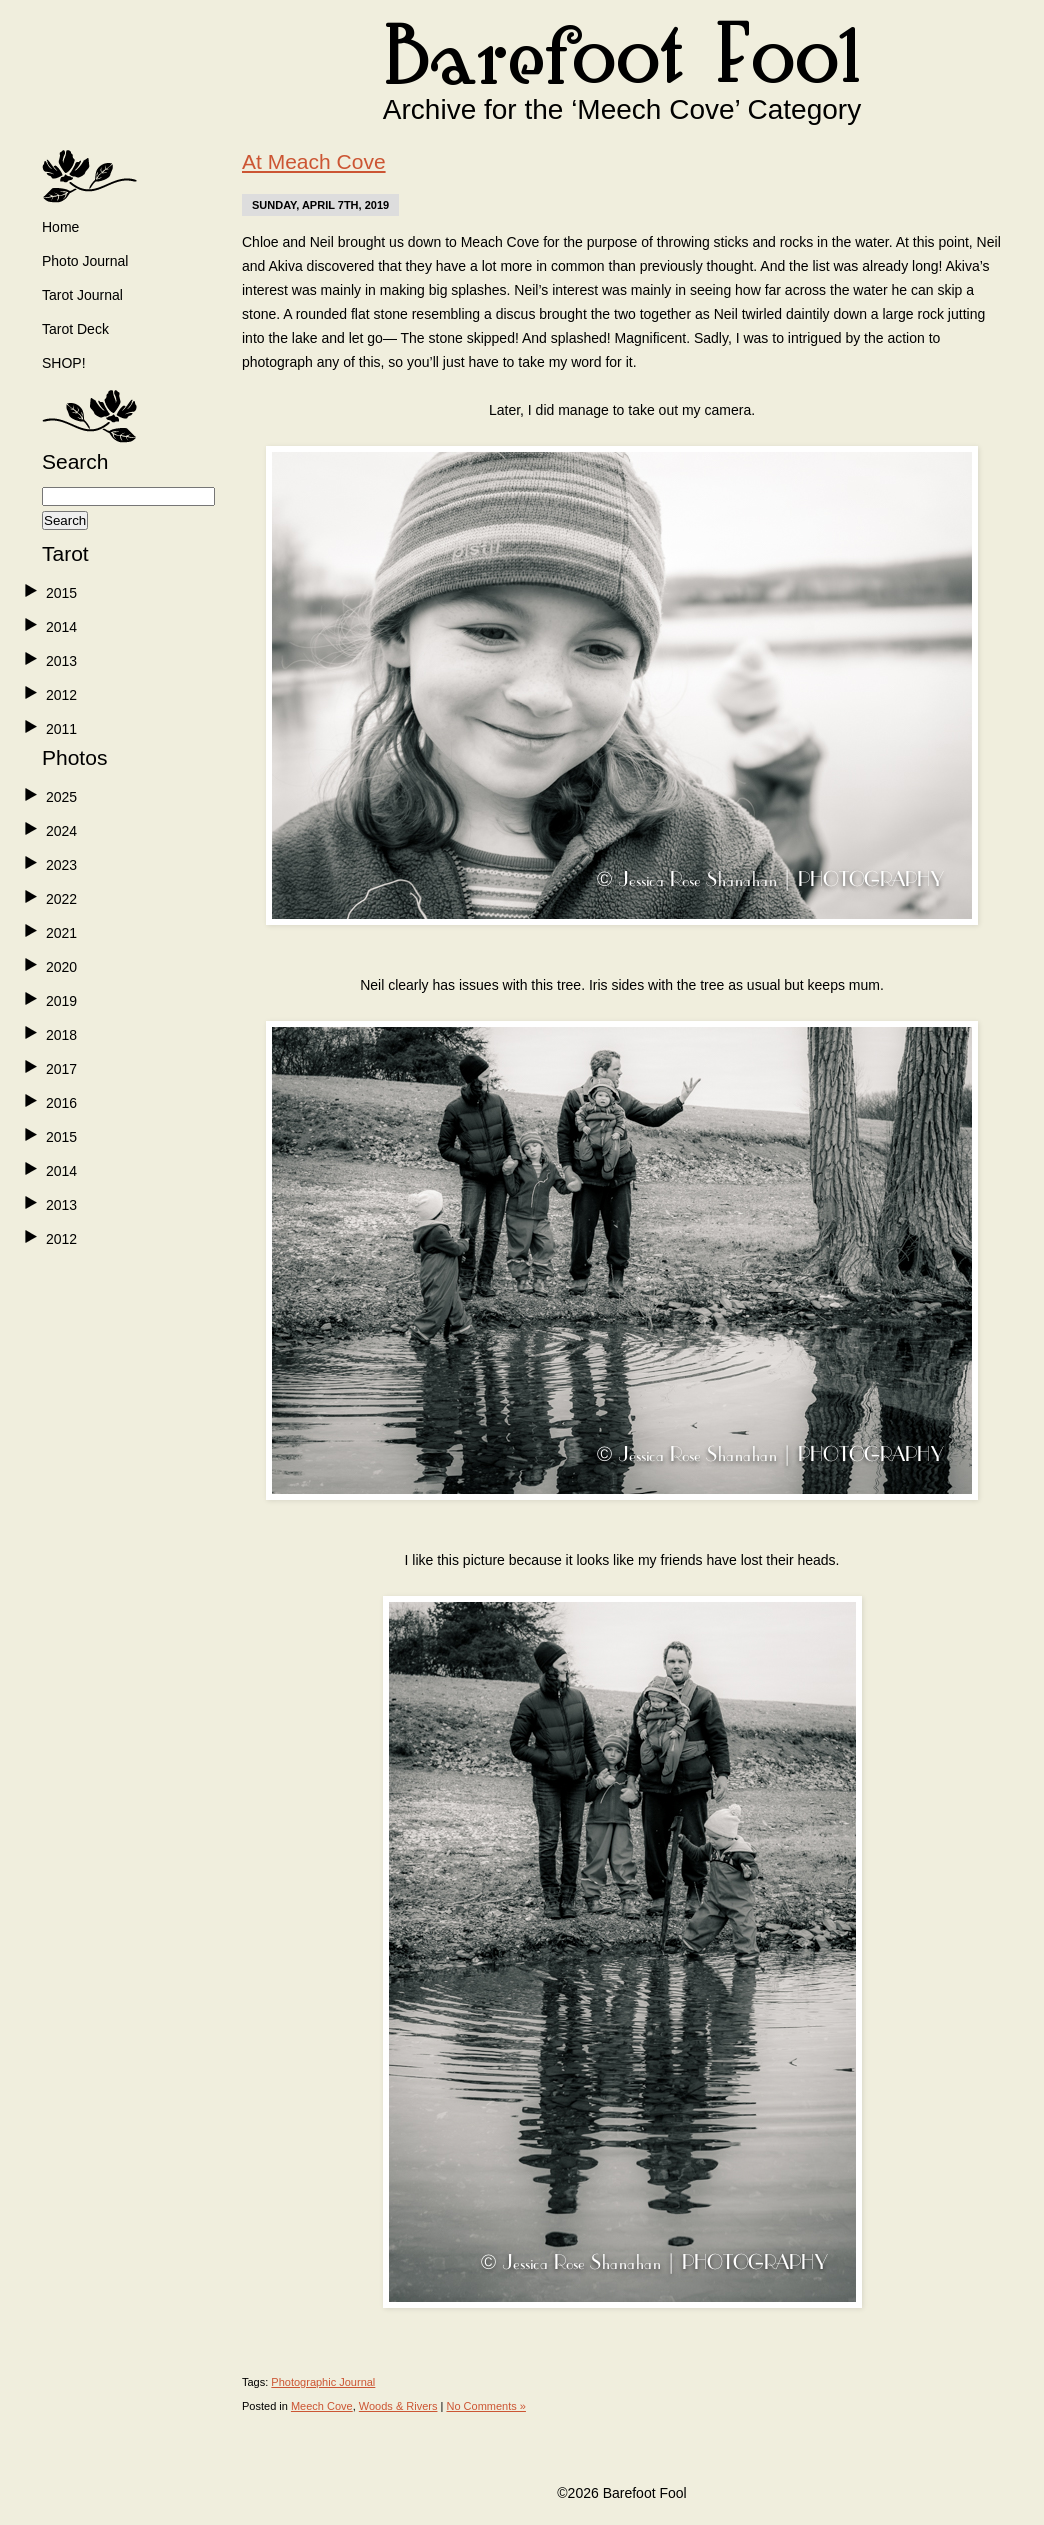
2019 (61, 1001)
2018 (61, 1035)
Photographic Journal (323, 2382)
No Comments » (485, 2406)
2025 (61, 797)
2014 (61, 627)
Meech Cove (322, 2406)
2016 (61, 1103)
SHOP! (64, 363)
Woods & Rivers (398, 2406)
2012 (61, 695)
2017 (61, 1069)
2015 (61, 593)
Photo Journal (85, 261)
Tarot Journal (82, 295)
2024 (61, 831)
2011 (61, 729)
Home (60, 227)
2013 (61, 661)
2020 (61, 967)
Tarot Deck (75, 329)
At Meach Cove (314, 161)
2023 (61, 865)
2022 (61, 899)
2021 (61, 933)
